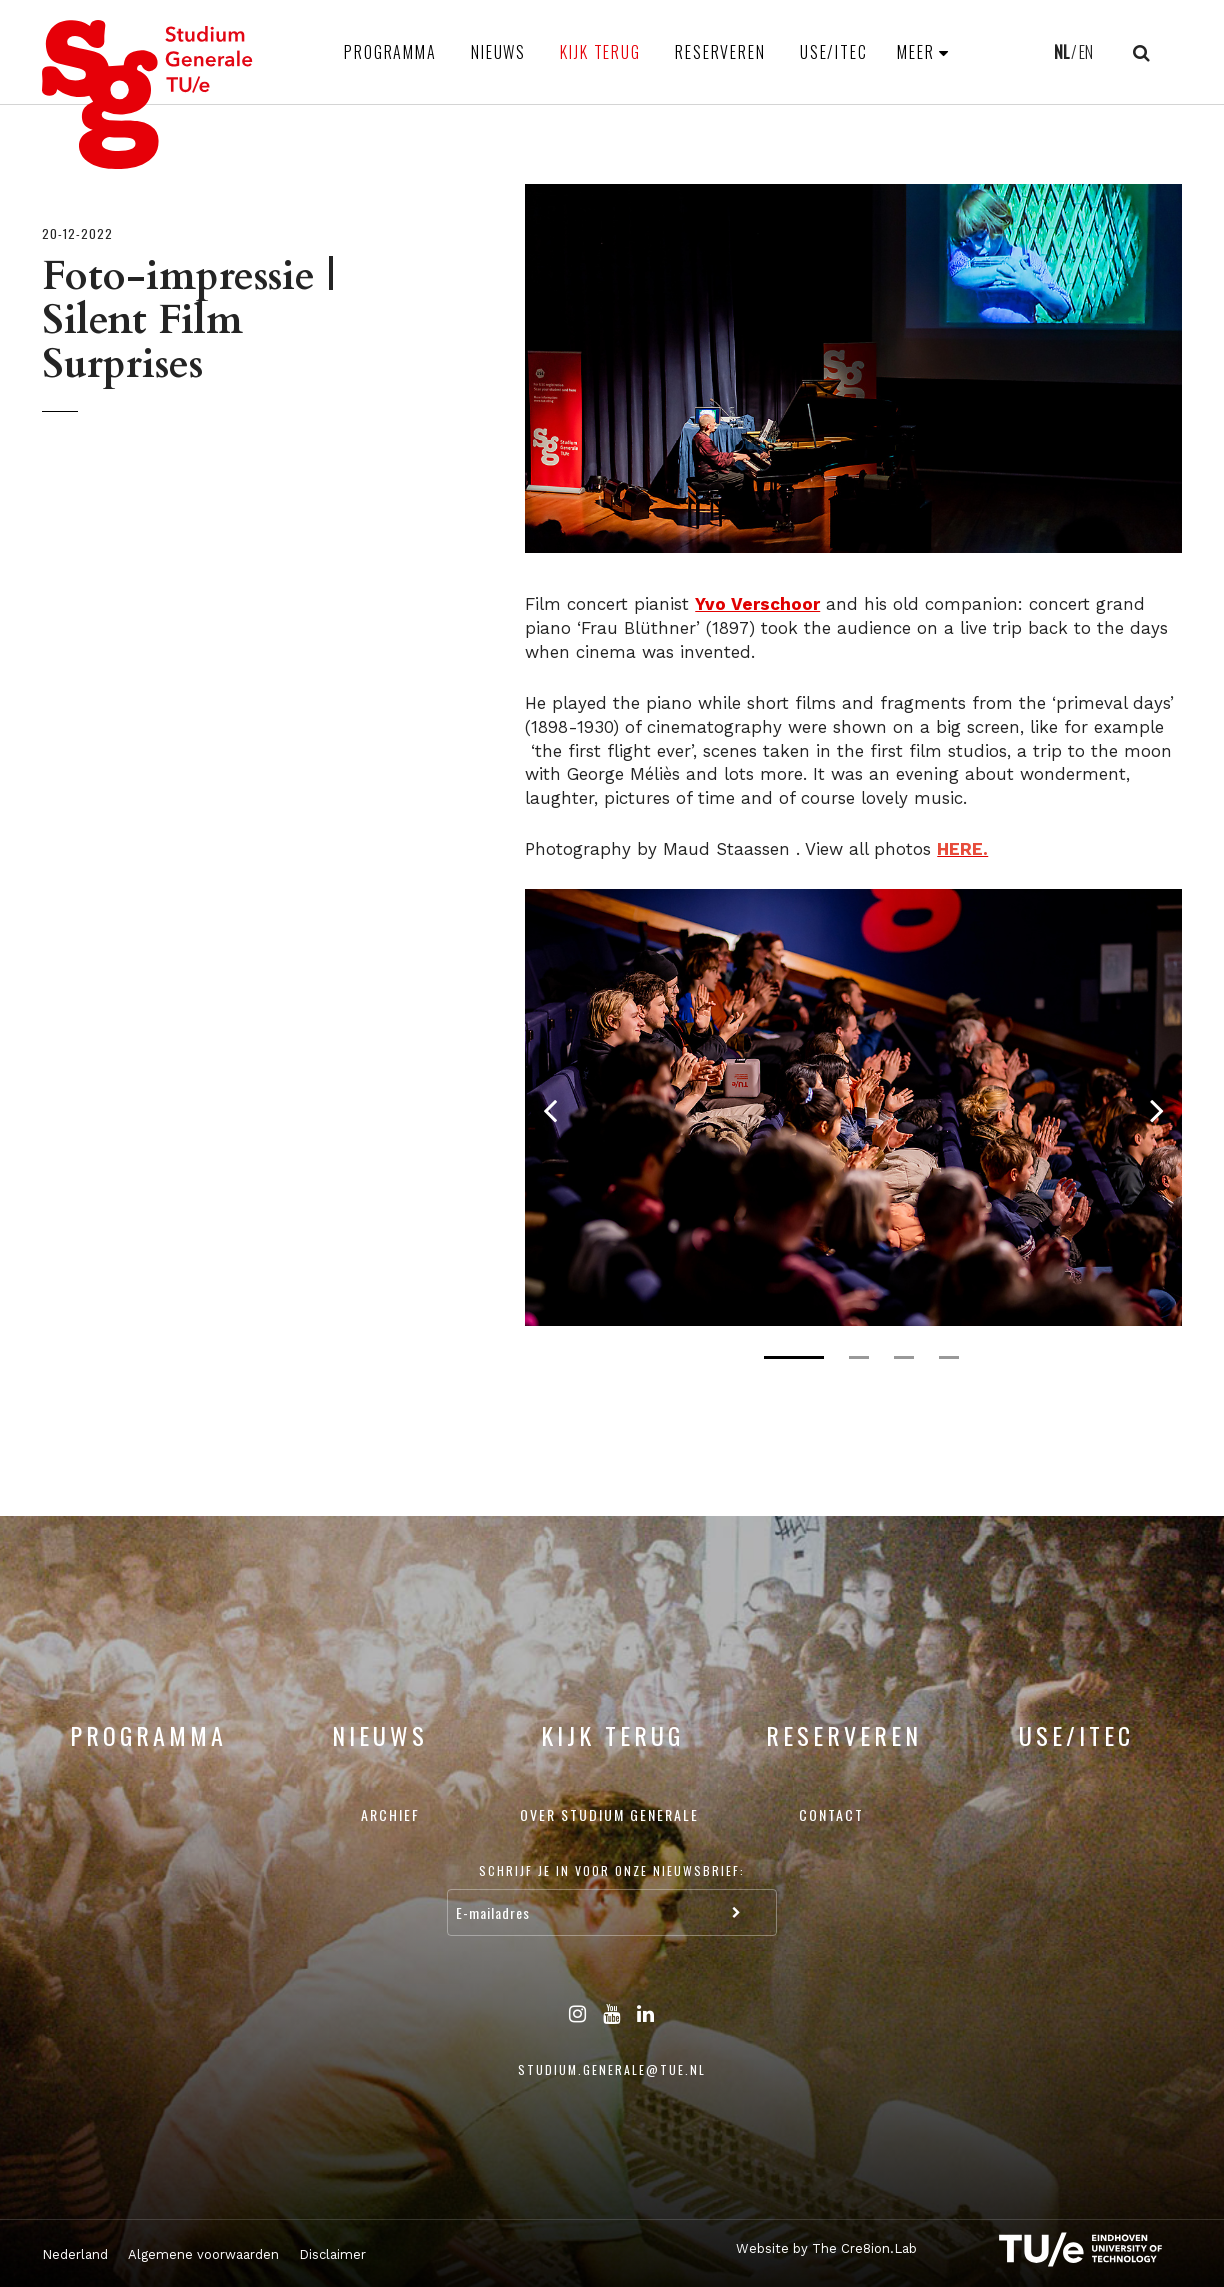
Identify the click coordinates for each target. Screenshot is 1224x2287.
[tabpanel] (853, 1107)
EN (1086, 52)
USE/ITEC (834, 52)
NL (1061, 52)
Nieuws (498, 52)
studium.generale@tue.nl (612, 2069)
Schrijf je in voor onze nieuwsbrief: (612, 1870)
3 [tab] (904, 1357)
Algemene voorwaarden (203, 2254)
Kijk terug (600, 52)
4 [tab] (949, 1357)
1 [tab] (794, 1357)
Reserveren (720, 52)
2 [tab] (859, 1357)
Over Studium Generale (609, 1814)
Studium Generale (148, 94)
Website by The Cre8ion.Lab (826, 2248)
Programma (390, 52)
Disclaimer (332, 2254)
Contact (831, 1814)
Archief (390, 1814)
